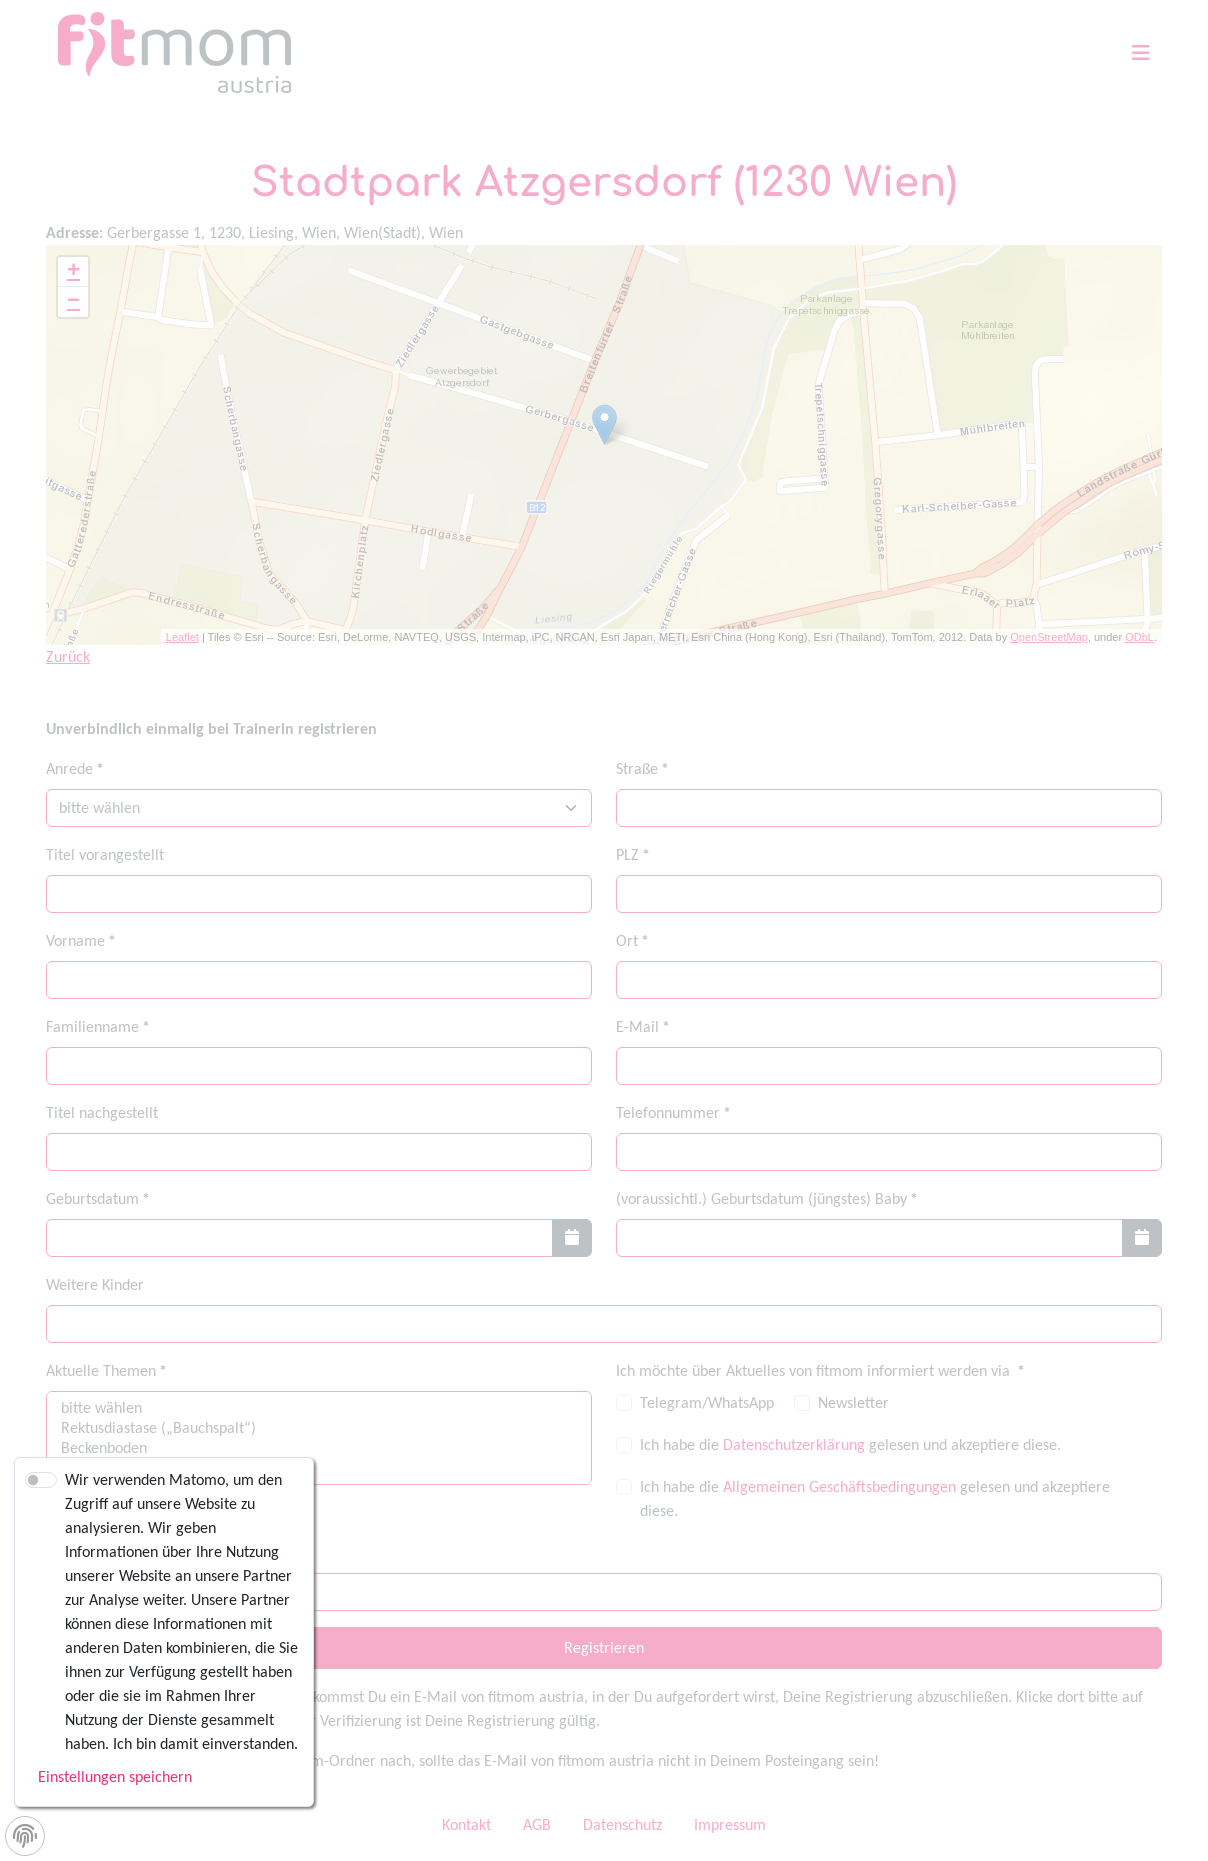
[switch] (41, 1480)
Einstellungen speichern (115, 1776)
